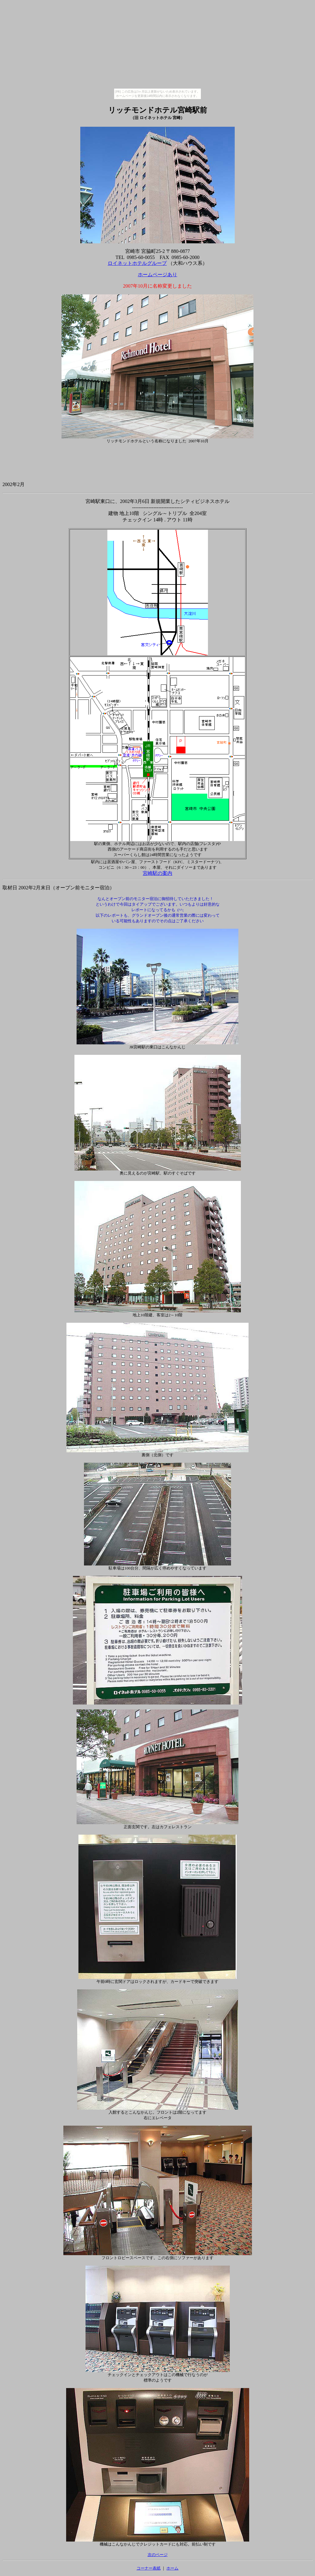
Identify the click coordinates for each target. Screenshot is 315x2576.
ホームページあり (157, 274)
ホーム (172, 2568)
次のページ (158, 2554)
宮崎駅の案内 (157, 873)
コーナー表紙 (149, 2568)
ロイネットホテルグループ (137, 263)
